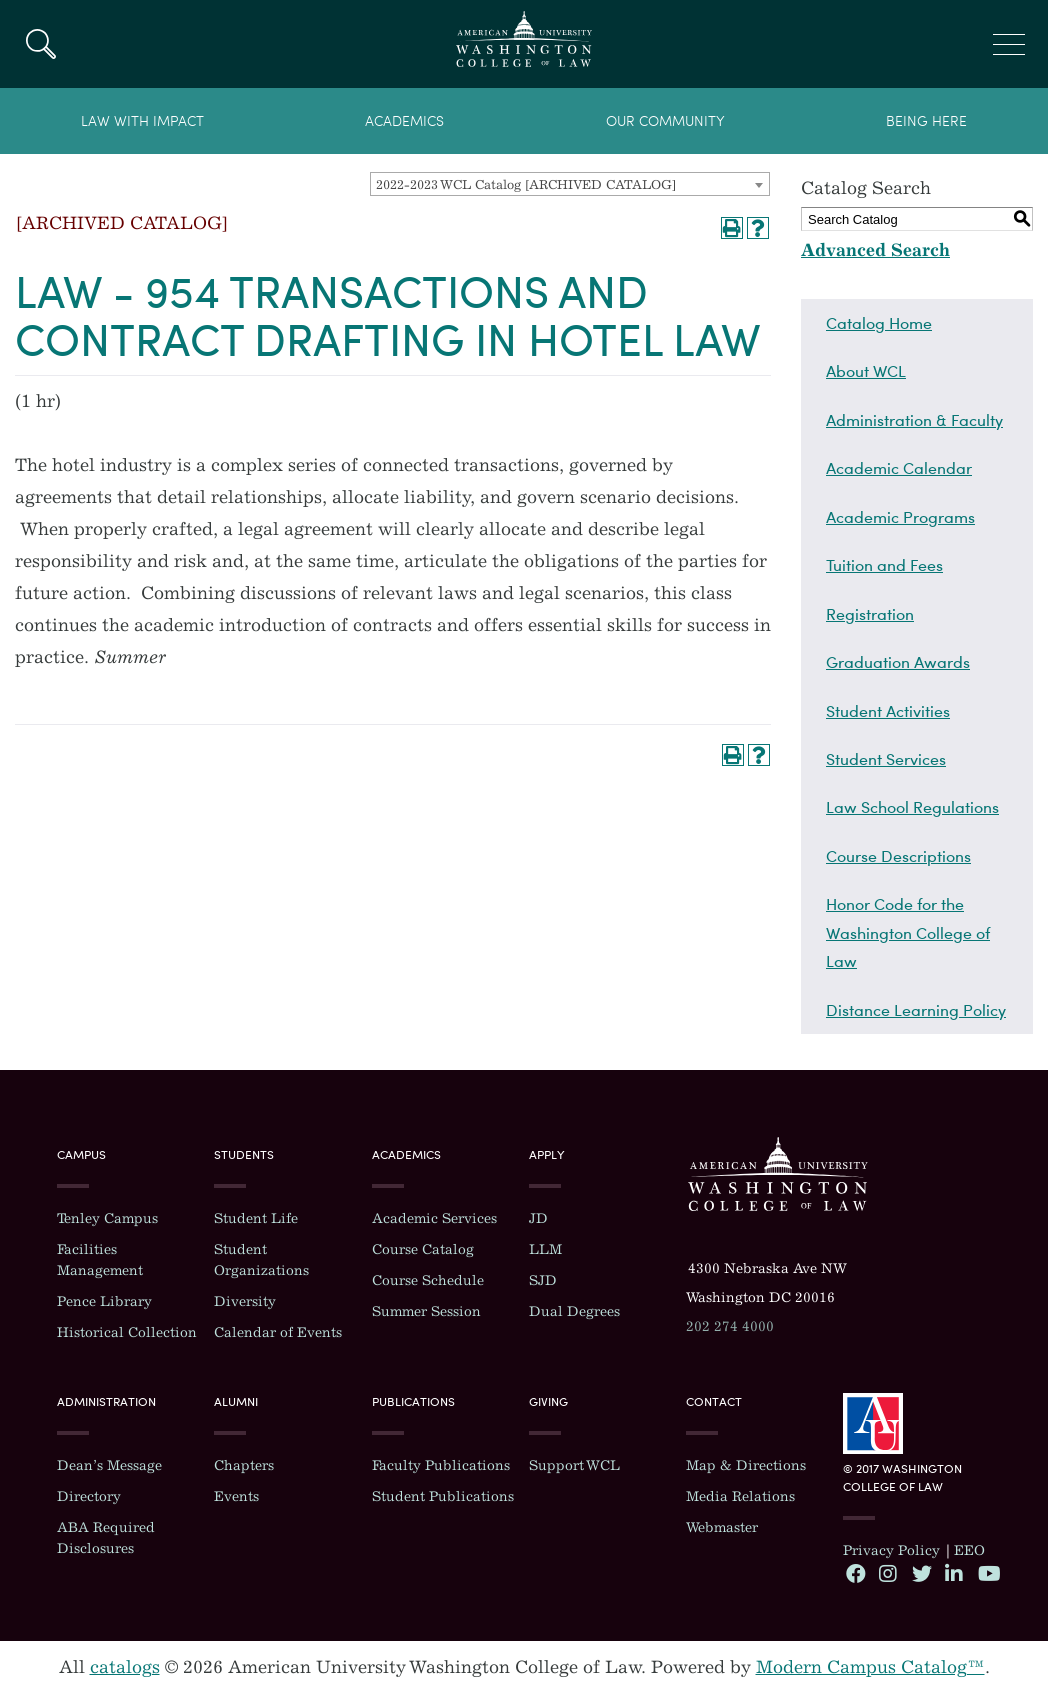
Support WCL (574, 1465)
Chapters (244, 1465)
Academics (404, 121)
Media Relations (740, 1496)
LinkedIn (954, 1573)
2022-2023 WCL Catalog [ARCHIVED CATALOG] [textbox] (526, 184)
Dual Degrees (574, 1311)
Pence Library (104, 1301)
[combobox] (570, 184)
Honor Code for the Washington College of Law (908, 932)
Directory (89, 1496)
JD (538, 1218)
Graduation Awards (898, 662)
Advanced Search (875, 250)
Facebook (855, 1573)
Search (40, 44)
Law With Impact (142, 121)
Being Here (926, 121)
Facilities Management (100, 1260)
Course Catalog (423, 1249)
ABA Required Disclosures (106, 1538)
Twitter (921, 1573)
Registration (870, 614)
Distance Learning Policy (916, 1010)
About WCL (866, 371)
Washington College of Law (778, 1174)
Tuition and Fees (884, 565)
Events (236, 1496)
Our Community (665, 121)
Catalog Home (879, 323)
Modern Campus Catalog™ (870, 1667)
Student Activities (888, 711)
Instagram (888, 1573)
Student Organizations (261, 1260)
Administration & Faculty (914, 420)
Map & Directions (746, 1465)
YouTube (987, 1573)
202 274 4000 (730, 1326)
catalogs (125, 1667)
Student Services (886, 759)
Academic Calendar (899, 468)
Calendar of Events (278, 1332)
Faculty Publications (441, 1465)
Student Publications (443, 1496)
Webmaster (722, 1527)
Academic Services (434, 1218)
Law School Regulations (912, 807)
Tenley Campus (107, 1218)
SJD (543, 1280)
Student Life (256, 1218)
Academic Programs (900, 517)
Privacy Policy (891, 1550)
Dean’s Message (109, 1465)
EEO (969, 1550)
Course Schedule (428, 1280)
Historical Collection (127, 1332)
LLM (545, 1249)
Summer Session (426, 1311)
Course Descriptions (898, 856)
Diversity (245, 1301)
